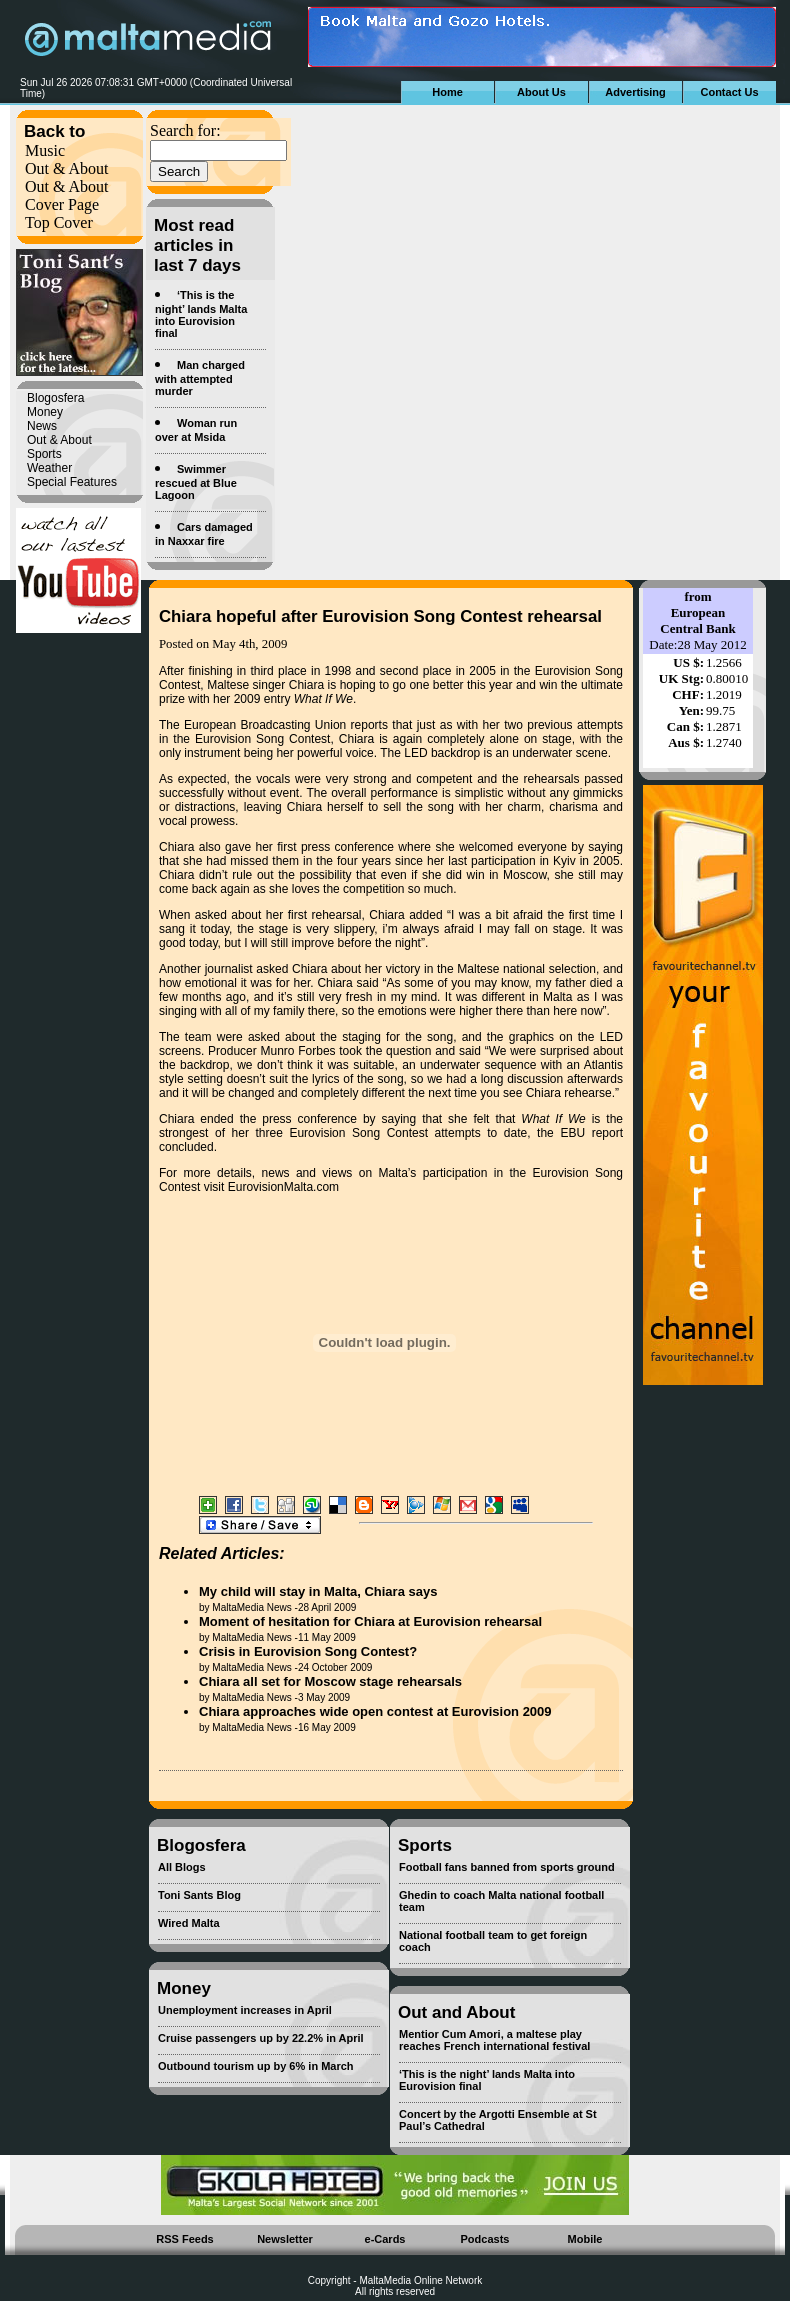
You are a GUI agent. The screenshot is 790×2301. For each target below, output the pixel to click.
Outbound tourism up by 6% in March (256, 2066)
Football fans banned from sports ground (507, 1867)
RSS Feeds (184, 2239)
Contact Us (729, 92)
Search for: (185, 130)
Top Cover (59, 222)
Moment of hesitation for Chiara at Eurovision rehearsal (370, 1621)
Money (45, 412)
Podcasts (485, 2239)
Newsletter (285, 2239)
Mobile (585, 2239)
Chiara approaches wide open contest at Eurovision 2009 (375, 1711)
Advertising (635, 92)
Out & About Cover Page (67, 195)
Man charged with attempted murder (200, 378)
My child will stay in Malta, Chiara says (318, 1591)
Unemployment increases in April (245, 2010)
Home (447, 92)
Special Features (72, 482)
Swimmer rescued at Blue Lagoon (196, 482)
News (42, 426)
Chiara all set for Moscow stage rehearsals (330, 1681)
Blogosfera (55, 398)
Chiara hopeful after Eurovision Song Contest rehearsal (380, 616)
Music (45, 150)
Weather (49, 468)
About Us (541, 92)
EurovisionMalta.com (283, 1187)
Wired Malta (189, 1923)
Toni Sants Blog (199, 1895)
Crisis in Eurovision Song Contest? (308, 1651)
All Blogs (182, 1867)
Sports (44, 454)
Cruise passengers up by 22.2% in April (261, 2038)
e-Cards (385, 2239)
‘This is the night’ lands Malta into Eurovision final (201, 314)
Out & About (67, 168)
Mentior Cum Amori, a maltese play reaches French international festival (494, 2040)
